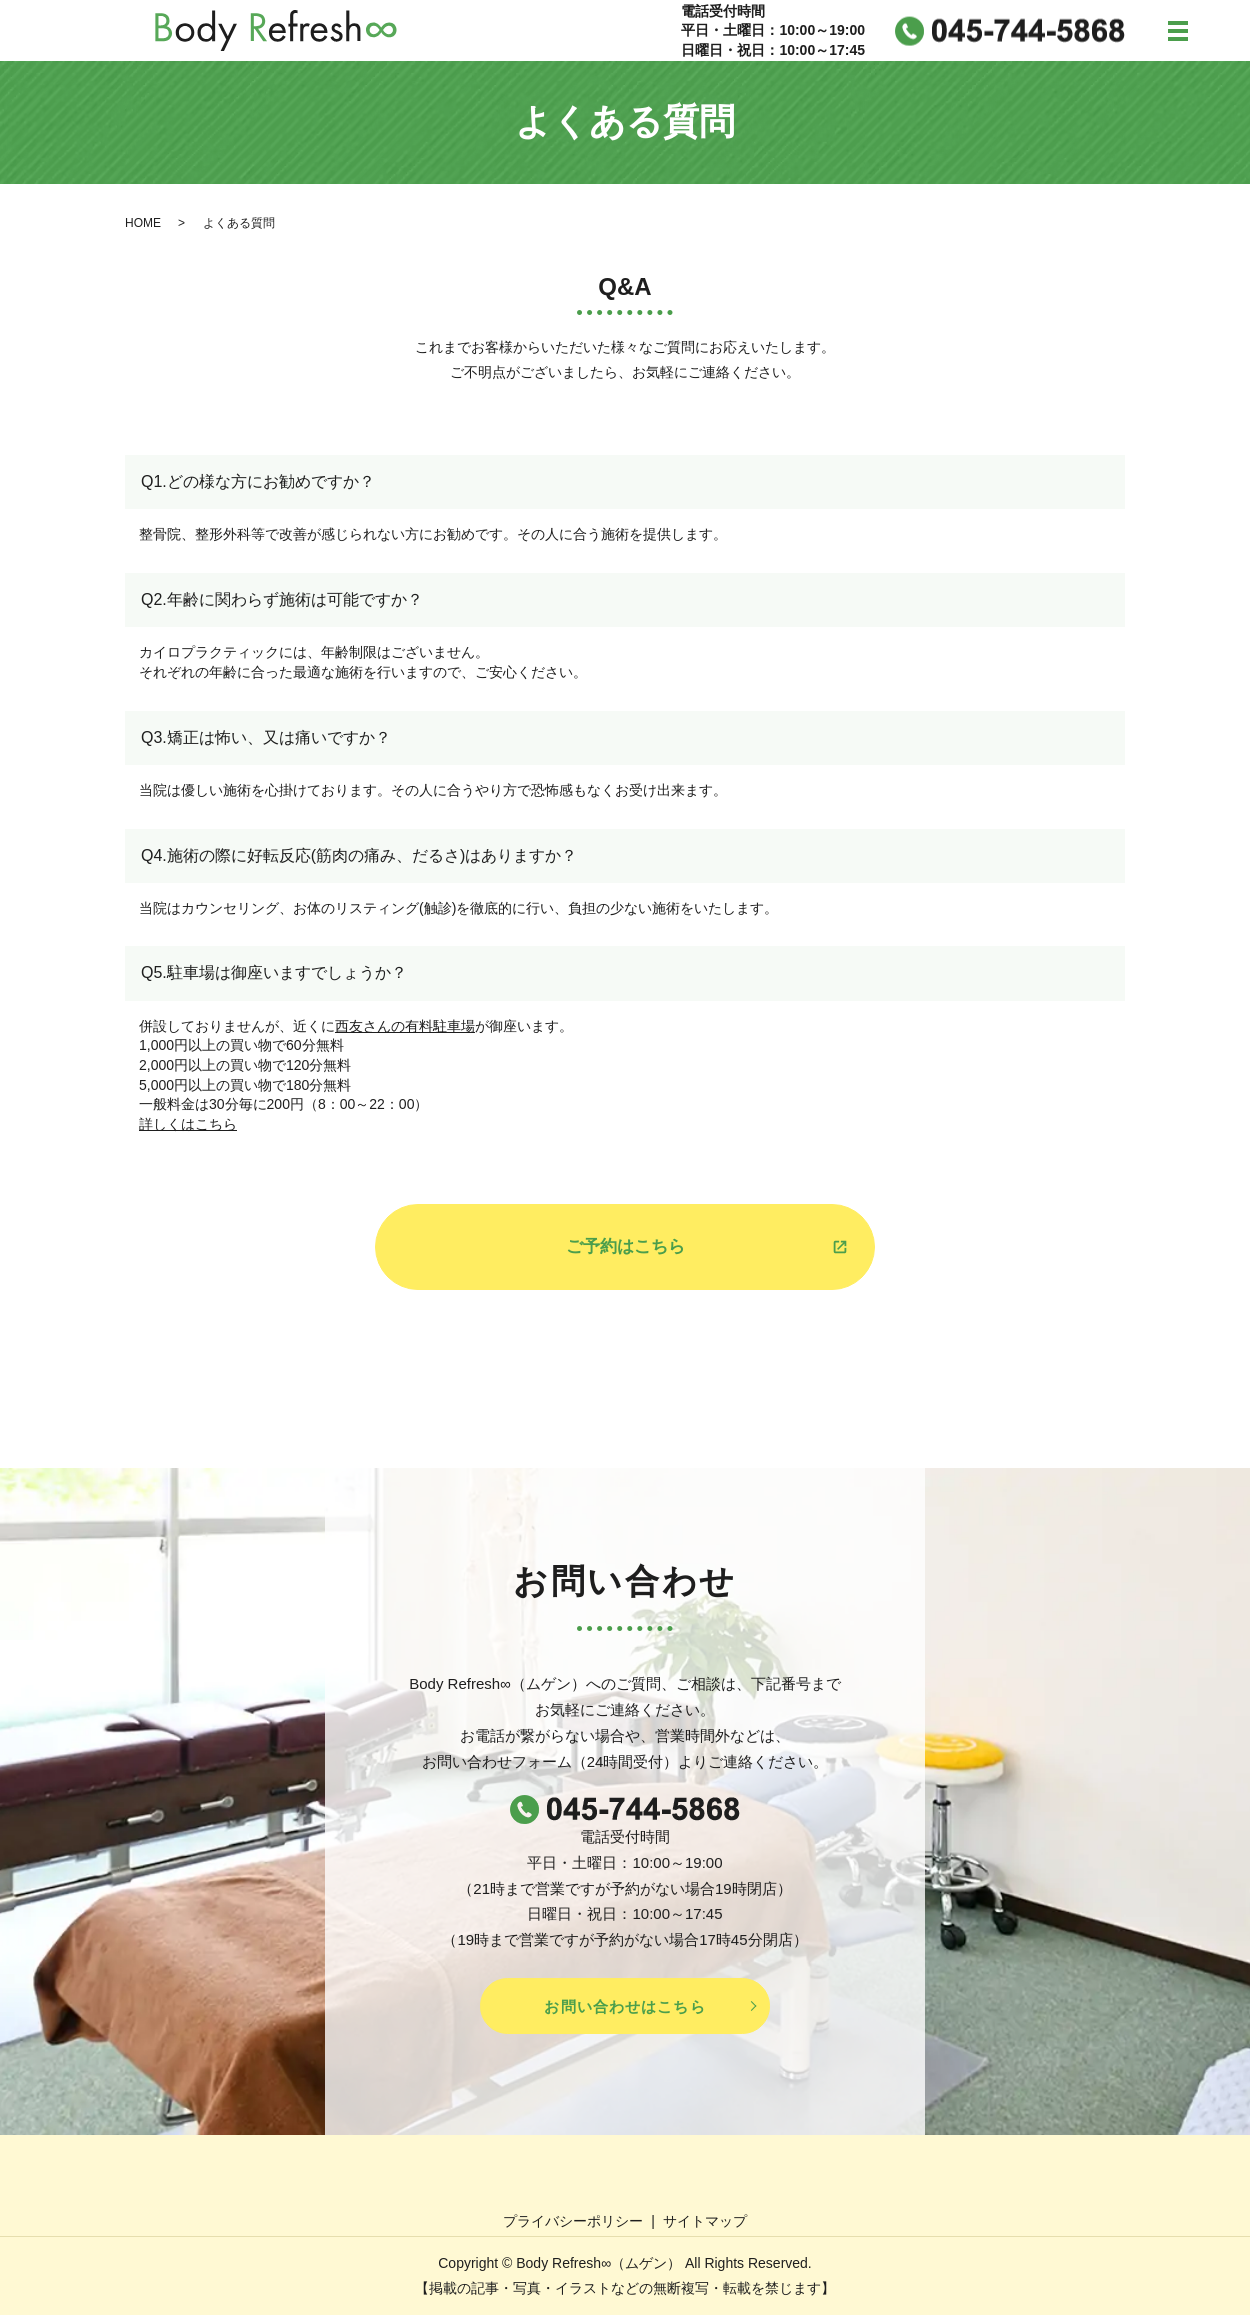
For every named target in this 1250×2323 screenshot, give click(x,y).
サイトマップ (705, 2228)
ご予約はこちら (625, 1252)
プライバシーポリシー (573, 2228)
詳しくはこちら (188, 1128)
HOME (143, 226)
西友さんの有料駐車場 (405, 1030)
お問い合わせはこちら (624, 2013)
